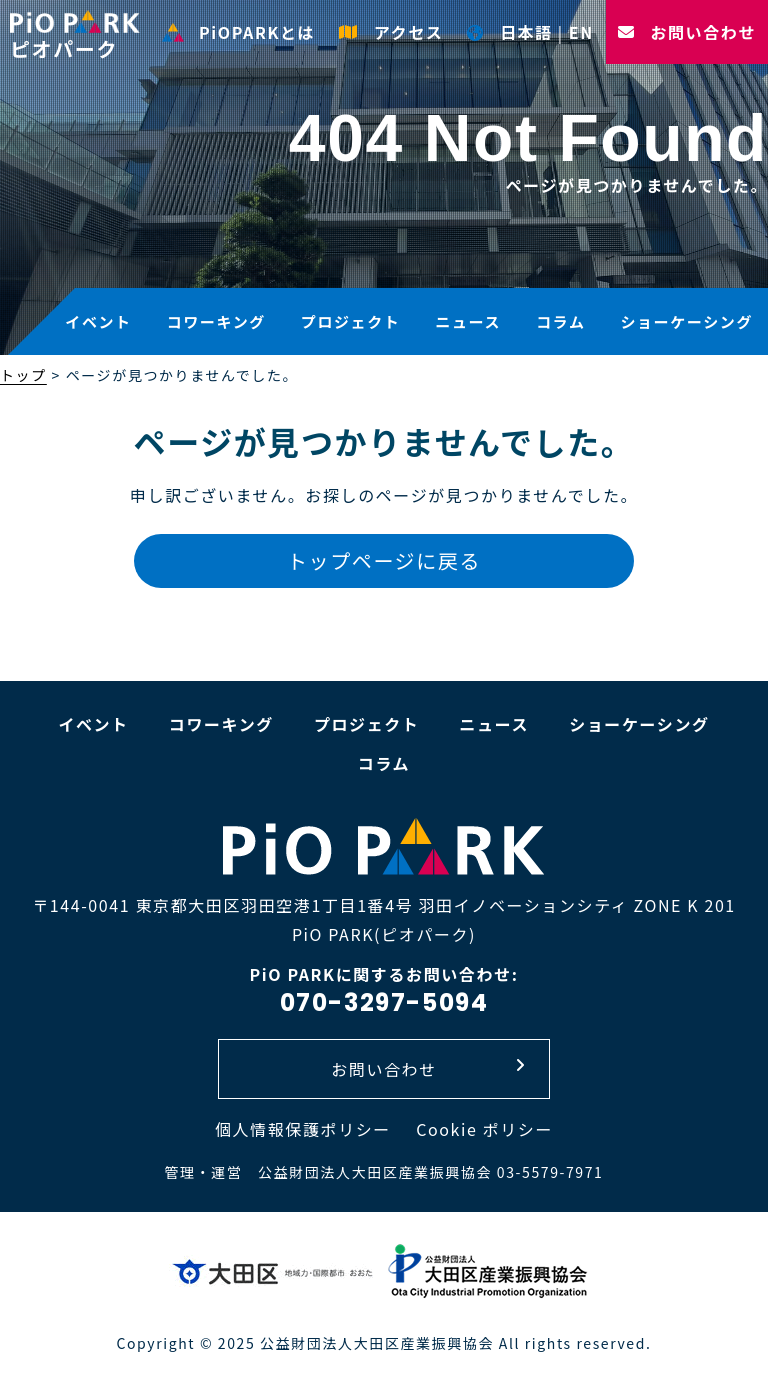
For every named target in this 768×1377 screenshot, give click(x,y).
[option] (384, 180)
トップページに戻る (384, 560)
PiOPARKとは (238, 32)
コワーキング (216, 321)
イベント (98, 321)
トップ (23, 375)
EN (581, 32)
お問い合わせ (687, 32)
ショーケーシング (686, 321)
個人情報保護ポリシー (303, 1129)
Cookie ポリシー (484, 1129)
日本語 (509, 32)
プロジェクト (351, 321)
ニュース (468, 321)
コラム (560, 321)
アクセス (391, 32)
